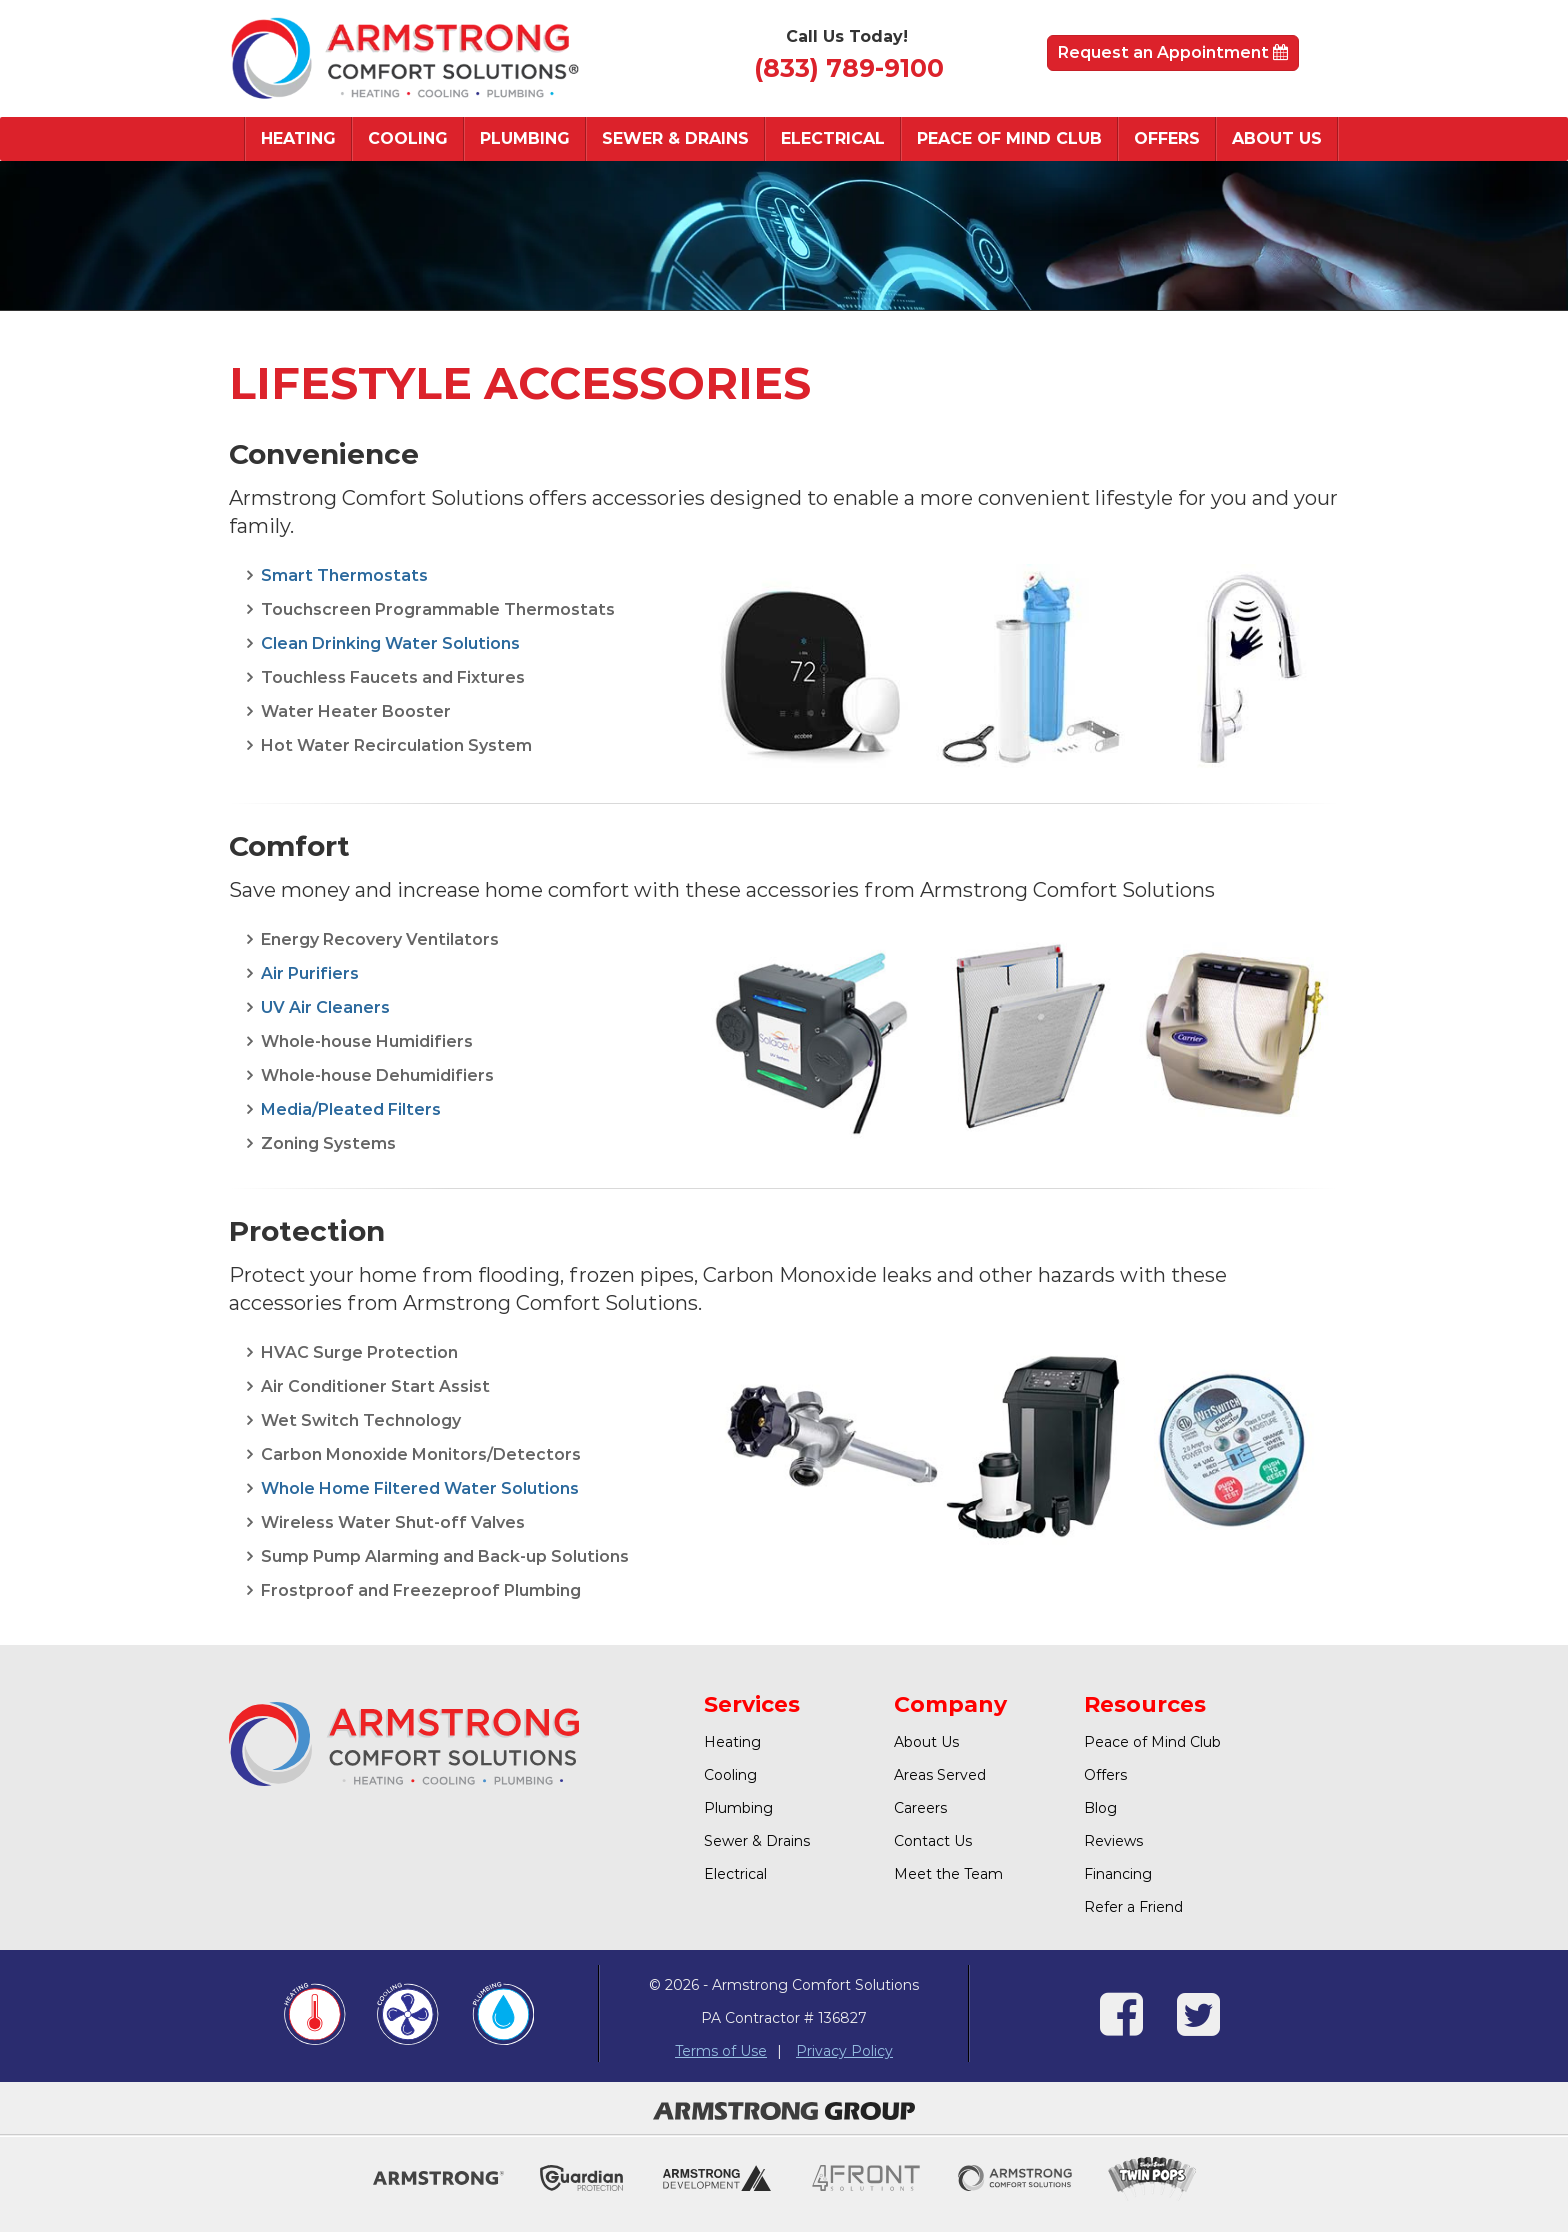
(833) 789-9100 (849, 68)
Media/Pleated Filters (351, 1109)
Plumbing (525, 138)
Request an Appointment (1173, 52)
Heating (298, 138)
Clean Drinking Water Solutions (390, 643)
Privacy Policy (844, 2051)
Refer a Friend (1133, 1907)
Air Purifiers (310, 973)
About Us (1277, 138)
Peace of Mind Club (1009, 138)
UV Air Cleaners (325, 1007)
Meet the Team (948, 1874)
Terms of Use (721, 2051)
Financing (1118, 1874)
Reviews (1113, 1841)
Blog (1100, 1808)
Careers (920, 1808)
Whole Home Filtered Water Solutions (420, 1488)
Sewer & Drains (675, 138)
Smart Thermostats (344, 575)
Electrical (833, 138)
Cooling (408, 138)
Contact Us (933, 1841)
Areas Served (940, 1775)
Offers (1167, 138)
